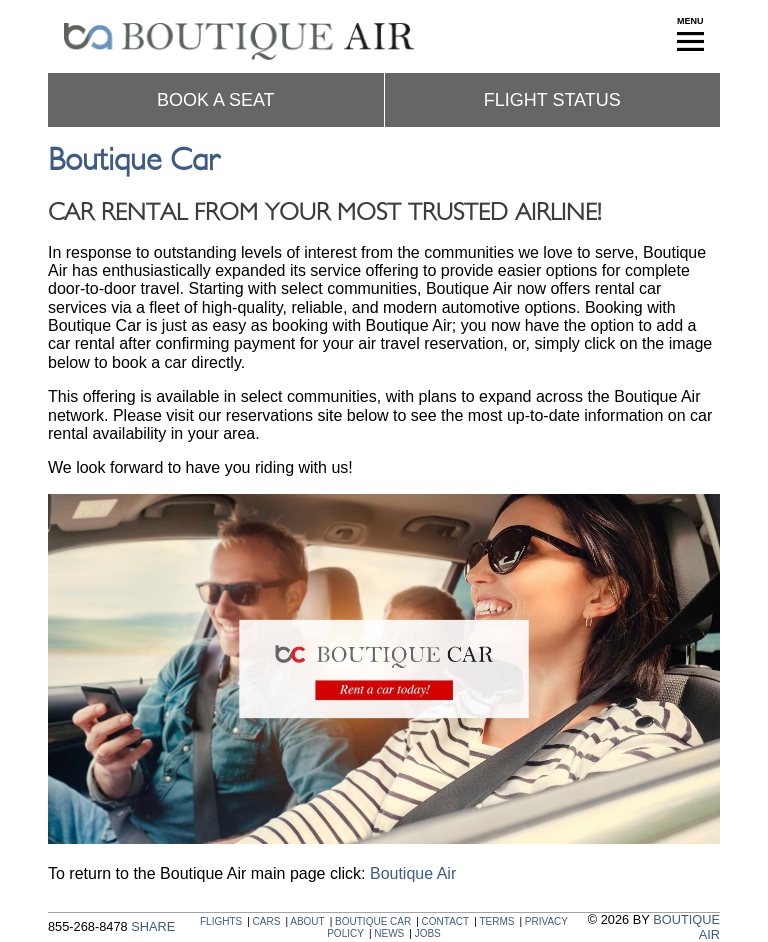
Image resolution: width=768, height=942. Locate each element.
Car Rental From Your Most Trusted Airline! (324, 213)
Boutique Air (413, 873)
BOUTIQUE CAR (373, 921)
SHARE (153, 926)
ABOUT (307, 921)
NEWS (389, 933)
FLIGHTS (221, 921)
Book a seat (216, 100)
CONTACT (446, 921)
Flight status (552, 100)
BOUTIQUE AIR (686, 927)
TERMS (496, 921)
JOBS (428, 933)
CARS (267, 921)
